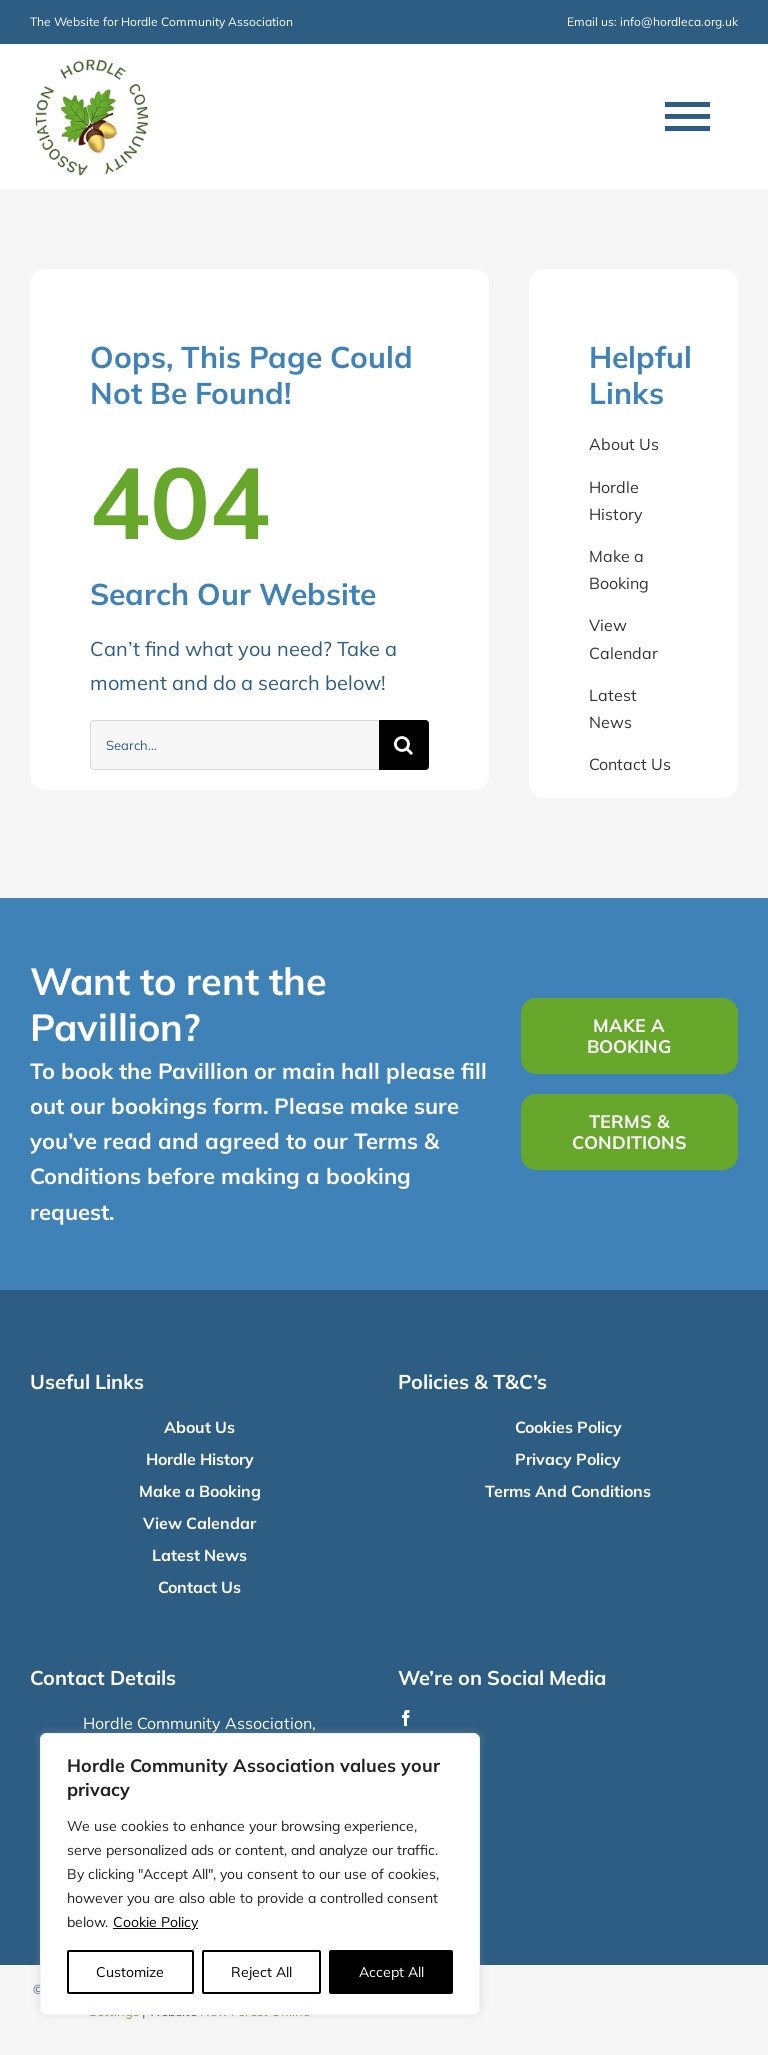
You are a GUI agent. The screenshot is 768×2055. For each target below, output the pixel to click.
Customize (130, 1972)
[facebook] (406, 1718)
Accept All (391, 1972)
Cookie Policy (155, 1922)
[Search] (404, 745)
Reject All (261, 1972)
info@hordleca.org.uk (679, 21)
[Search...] (234, 745)
